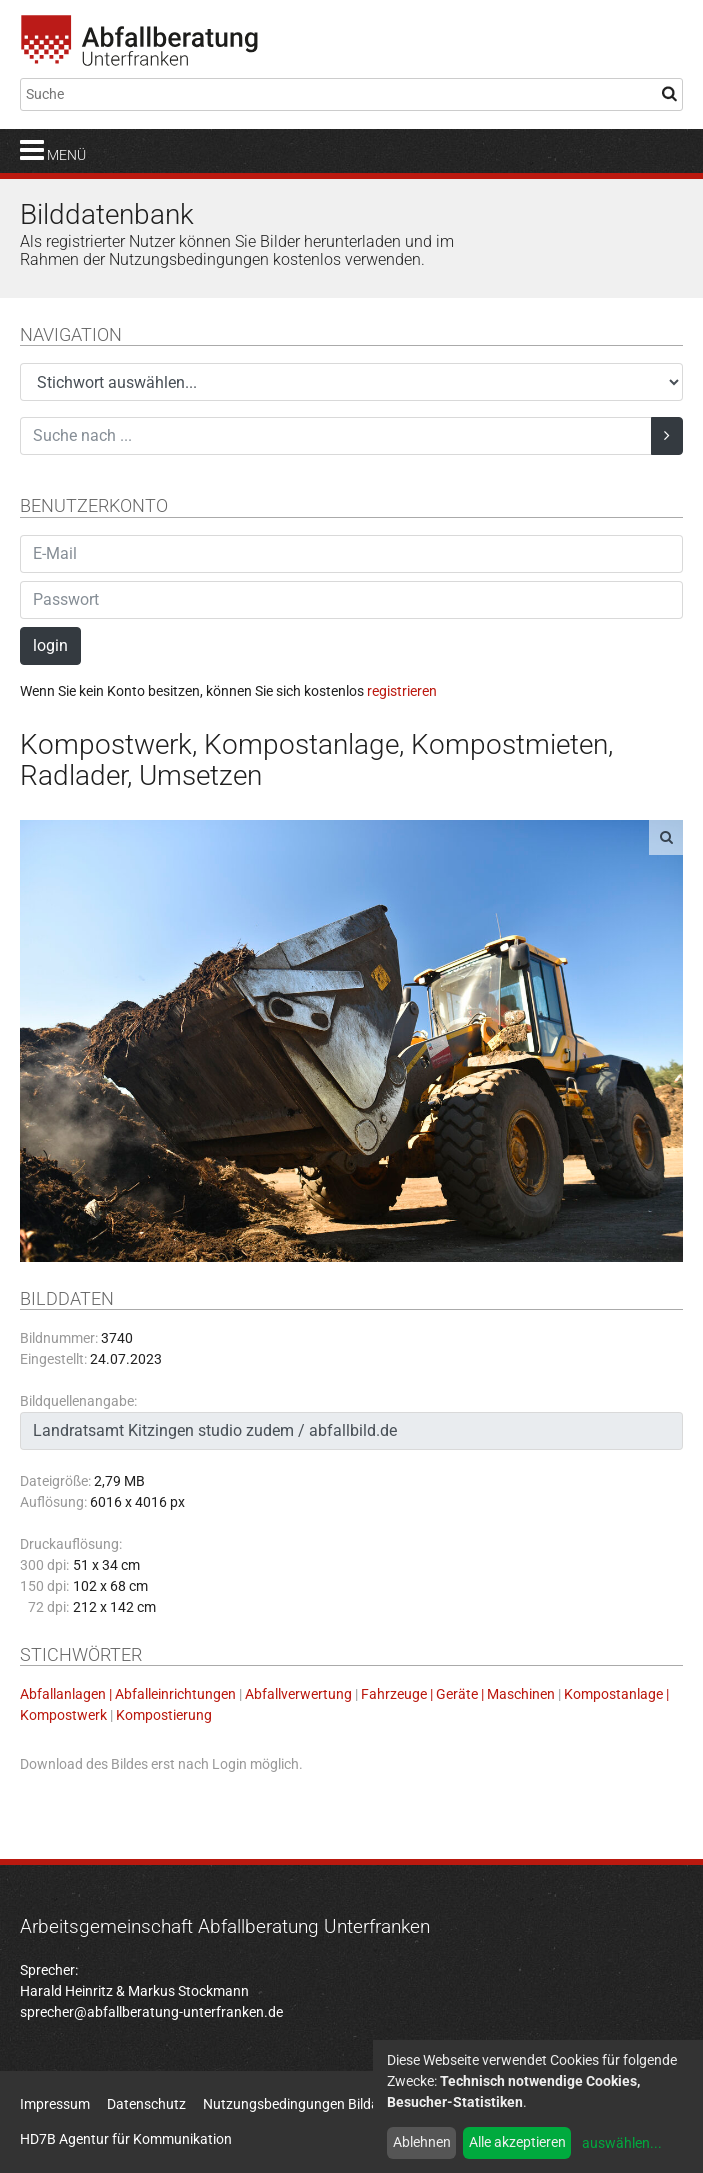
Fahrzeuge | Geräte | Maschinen (458, 1694)
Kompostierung (164, 1715)
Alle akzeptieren (517, 2142)
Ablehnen (422, 2142)
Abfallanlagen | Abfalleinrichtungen (128, 1694)
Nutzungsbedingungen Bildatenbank (316, 2104)
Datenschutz (146, 2104)
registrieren (402, 691)
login (50, 645)
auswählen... (622, 2143)
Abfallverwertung (298, 1694)
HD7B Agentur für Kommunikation (126, 2139)
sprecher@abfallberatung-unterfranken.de (151, 2012)
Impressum (55, 2104)
